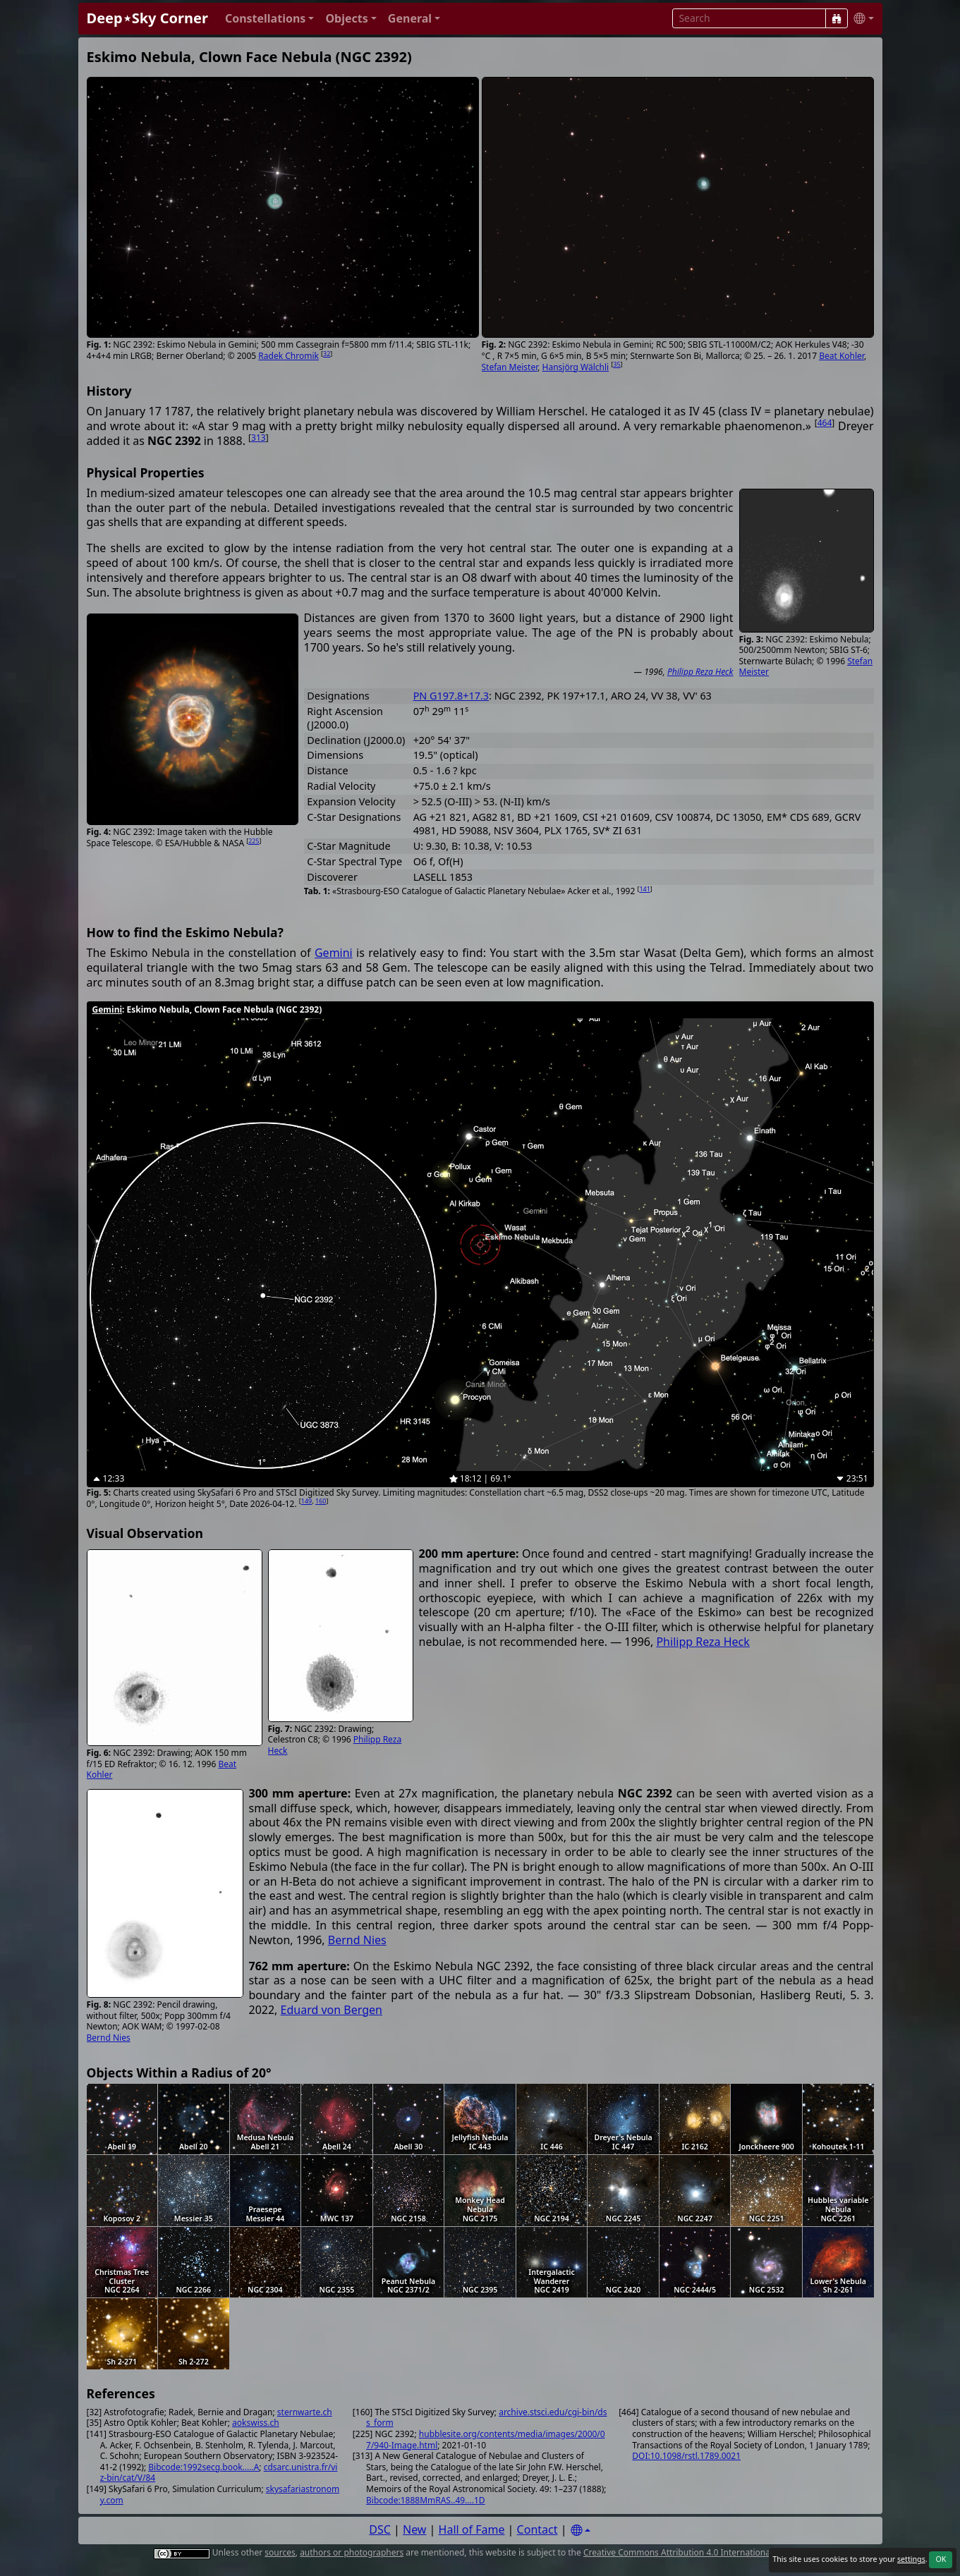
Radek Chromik (288, 356)
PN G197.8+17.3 (451, 695)
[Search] (836, 18)
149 (306, 1501)
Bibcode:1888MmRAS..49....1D (425, 2500)
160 (320, 1501)
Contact (537, 2529)
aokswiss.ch (255, 2423)
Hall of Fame (472, 2529)
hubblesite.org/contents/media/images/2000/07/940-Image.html (485, 2439)
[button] (269, 19)
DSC (380, 2529)
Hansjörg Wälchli (575, 367)
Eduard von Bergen (331, 2010)
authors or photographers (351, 2552)
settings (911, 2559)
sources (280, 2552)
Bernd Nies (108, 2038)
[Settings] (580, 2530)
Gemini (334, 952)
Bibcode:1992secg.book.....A (203, 2467)
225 (253, 841)
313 (258, 438)
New (414, 2529)
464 (825, 423)
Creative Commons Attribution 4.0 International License (693, 2552)
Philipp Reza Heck (700, 672)
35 (616, 364)
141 (644, 888)
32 (326, 353)
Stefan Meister (510, 367)
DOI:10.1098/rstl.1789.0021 (686, 2456)
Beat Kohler (841, 356)
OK (940, 2559)
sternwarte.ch (304, 2412)
